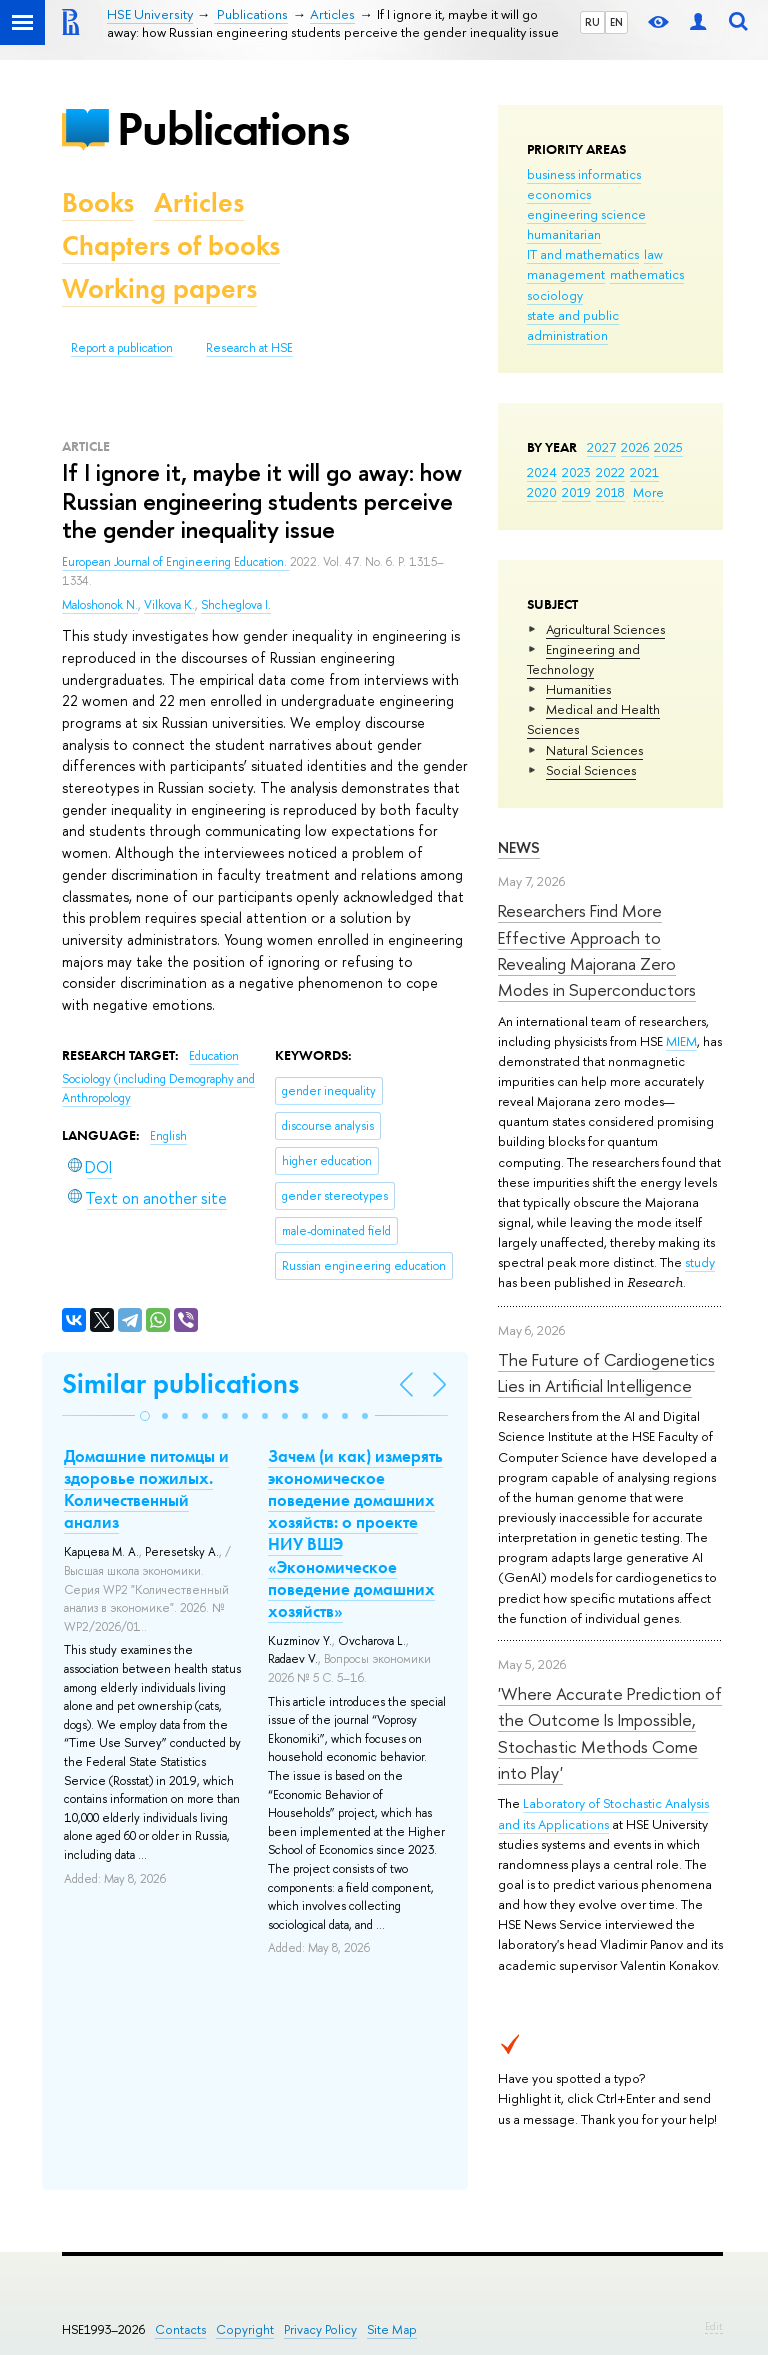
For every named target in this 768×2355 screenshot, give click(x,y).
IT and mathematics (583, 254)
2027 (601, 447)
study (700, 1262)
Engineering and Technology (583, 659)
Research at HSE (249, 348)
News (519, 847)
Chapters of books (171, 245)
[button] (145, 1416)
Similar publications (180, 1383)
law (653, 254)
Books (98, 202)
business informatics (584, 174)
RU (592, 22)
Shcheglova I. (236, 605)
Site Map (392, 2329)
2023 (576, 472)
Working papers (159, 288)
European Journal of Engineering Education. (176, 562)
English (168, 1136)
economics (559, 194)
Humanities (578, 689)
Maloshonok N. (100, 605)
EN (616, 22)
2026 (635, 447)
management (566, 274)
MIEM (681, 1041)
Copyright (245, 2329)
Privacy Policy (320, 2329)
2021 (644, 472)
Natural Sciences (594, 750)
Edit (714, 2326)
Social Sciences (591, 770)
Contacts (180, 2329)
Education (214, 1056)
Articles (199, 202)
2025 (668, 447)
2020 (542, 492)
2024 (542, 472)
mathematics (647, 274)
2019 (576, 492)
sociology (555, 295)
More (648, 492)
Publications (233, 128)
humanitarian (564, 234)
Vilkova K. (169, 605)
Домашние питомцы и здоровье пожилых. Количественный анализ (146, 1489)
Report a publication (122, 348)
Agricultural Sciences (605, 629)
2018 (610, 492)
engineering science (586, 214)
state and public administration (573, 325)
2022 (610, 472)
